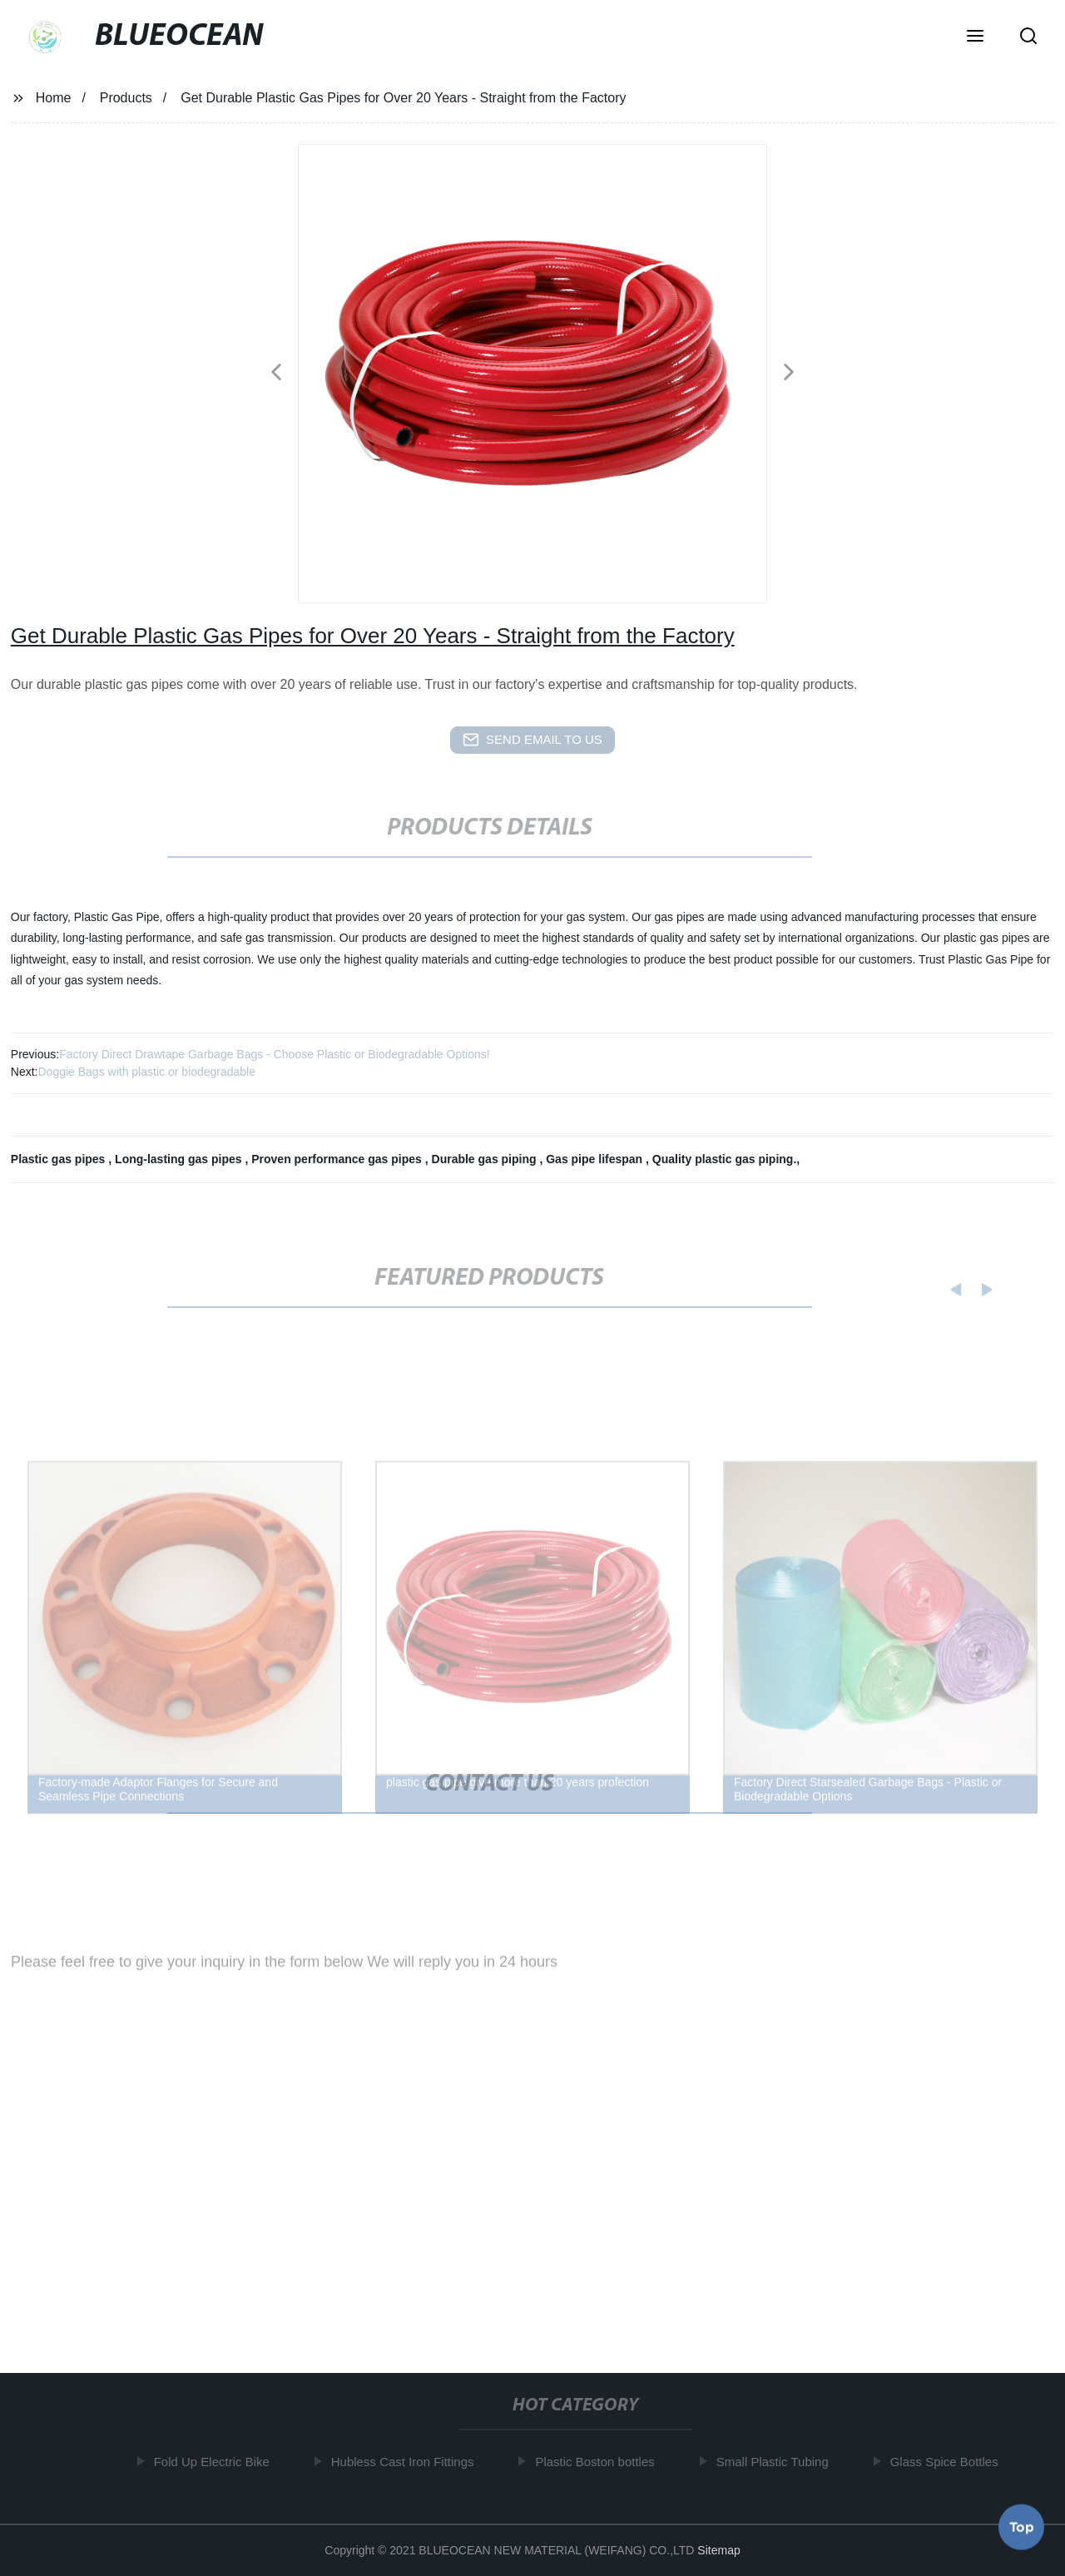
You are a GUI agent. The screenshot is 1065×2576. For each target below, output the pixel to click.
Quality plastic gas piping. (724, 1159)
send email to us (532, 739)
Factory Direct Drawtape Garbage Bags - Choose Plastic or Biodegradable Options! (274, 1054)
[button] (975, 37)
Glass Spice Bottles (948, 2462)
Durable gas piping (486, 1159)
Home (54, 98)
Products (126, 98)
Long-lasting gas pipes (180, 1159)
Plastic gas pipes (60, 1159)
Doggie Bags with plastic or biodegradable (146, 1071)
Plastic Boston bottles (599, 2462)
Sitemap (718, 2550)
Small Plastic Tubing (777, 2462)
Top (1021, 2525)
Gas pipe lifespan (596, 1159)
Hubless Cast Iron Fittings (407, 2462)
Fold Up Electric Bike (216, 2462)
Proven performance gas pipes (338, 1159)
